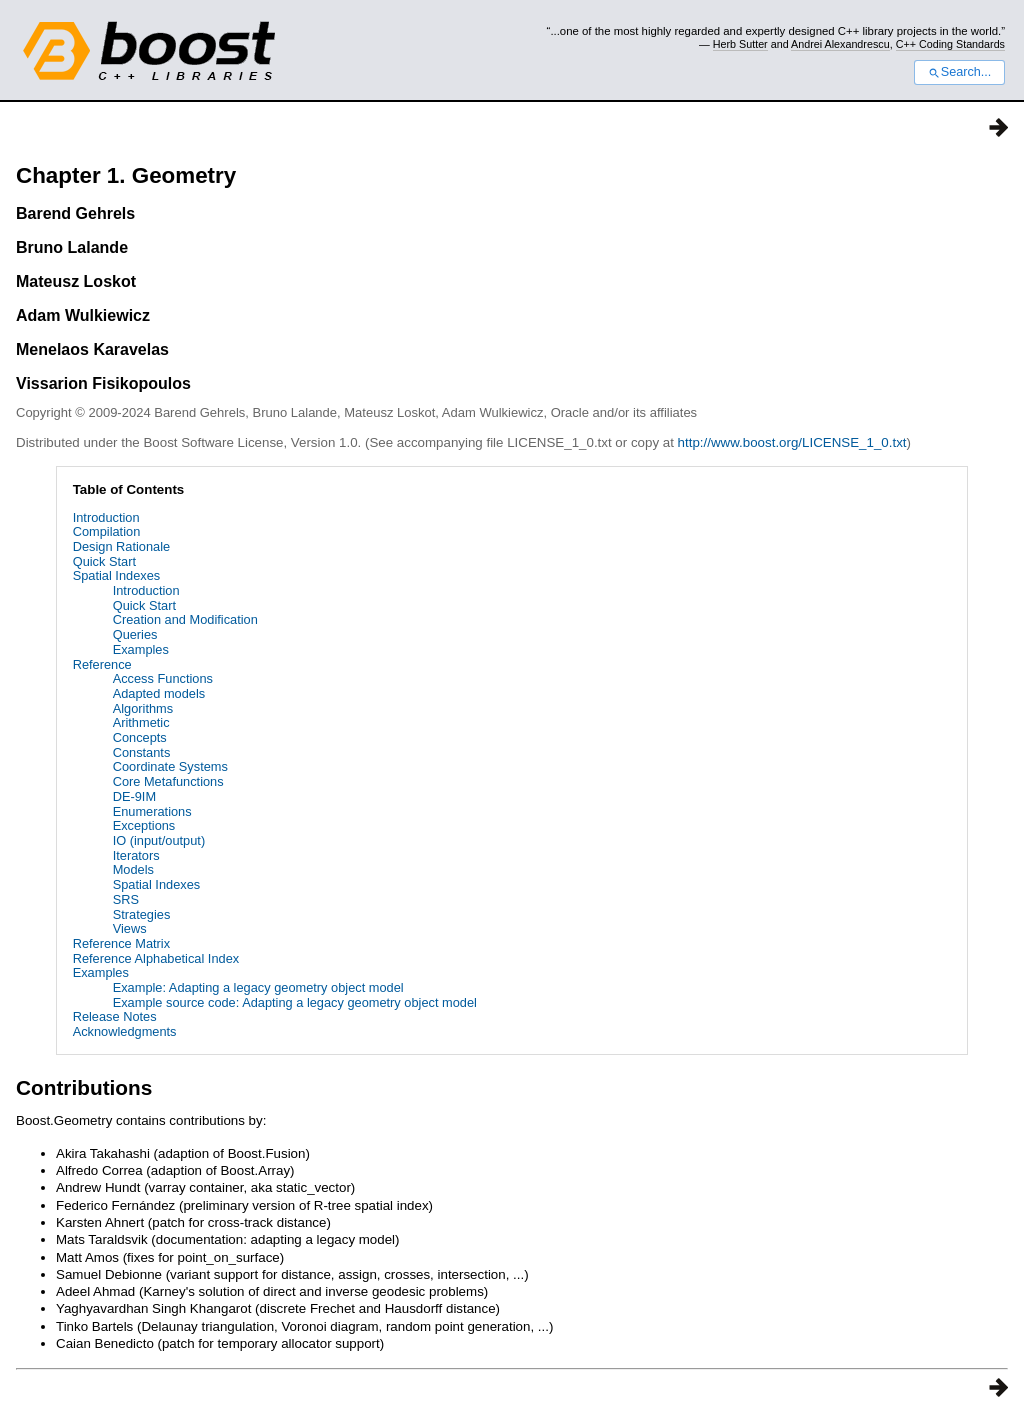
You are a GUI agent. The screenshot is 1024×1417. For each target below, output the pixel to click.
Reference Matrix (121, 943)
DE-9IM (134, 796)
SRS (126, 899)
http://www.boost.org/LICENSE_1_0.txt (792, 442)
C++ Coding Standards (950, 44)
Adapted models (159, 693)
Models (133, 869)
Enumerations (152, 811)
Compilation (107, 531)
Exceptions (144, 825)
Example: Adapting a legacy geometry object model (258, 987)
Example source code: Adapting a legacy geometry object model (295, 1002)
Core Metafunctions (168, 781)
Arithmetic (141, 722)
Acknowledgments (125, 1031)
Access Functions (163, 678)
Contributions (84, 1087)
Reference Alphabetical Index (156, 958)
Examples (141, 649)
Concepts (140, 737)
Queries (135, 634)
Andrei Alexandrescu (840, 44)
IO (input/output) (159, 840)
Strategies (142, 914)
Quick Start (104, 561)
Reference (102, 664)
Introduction (106, 517)
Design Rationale (121, 546)
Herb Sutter (740, 44)
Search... (959, 72)
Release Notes (115, 1016)
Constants (142, 752)
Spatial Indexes (117, 575)
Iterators (136, 855)
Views (130, 928)
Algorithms (143, 708)
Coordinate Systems (170, 766)
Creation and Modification (185, 619)
